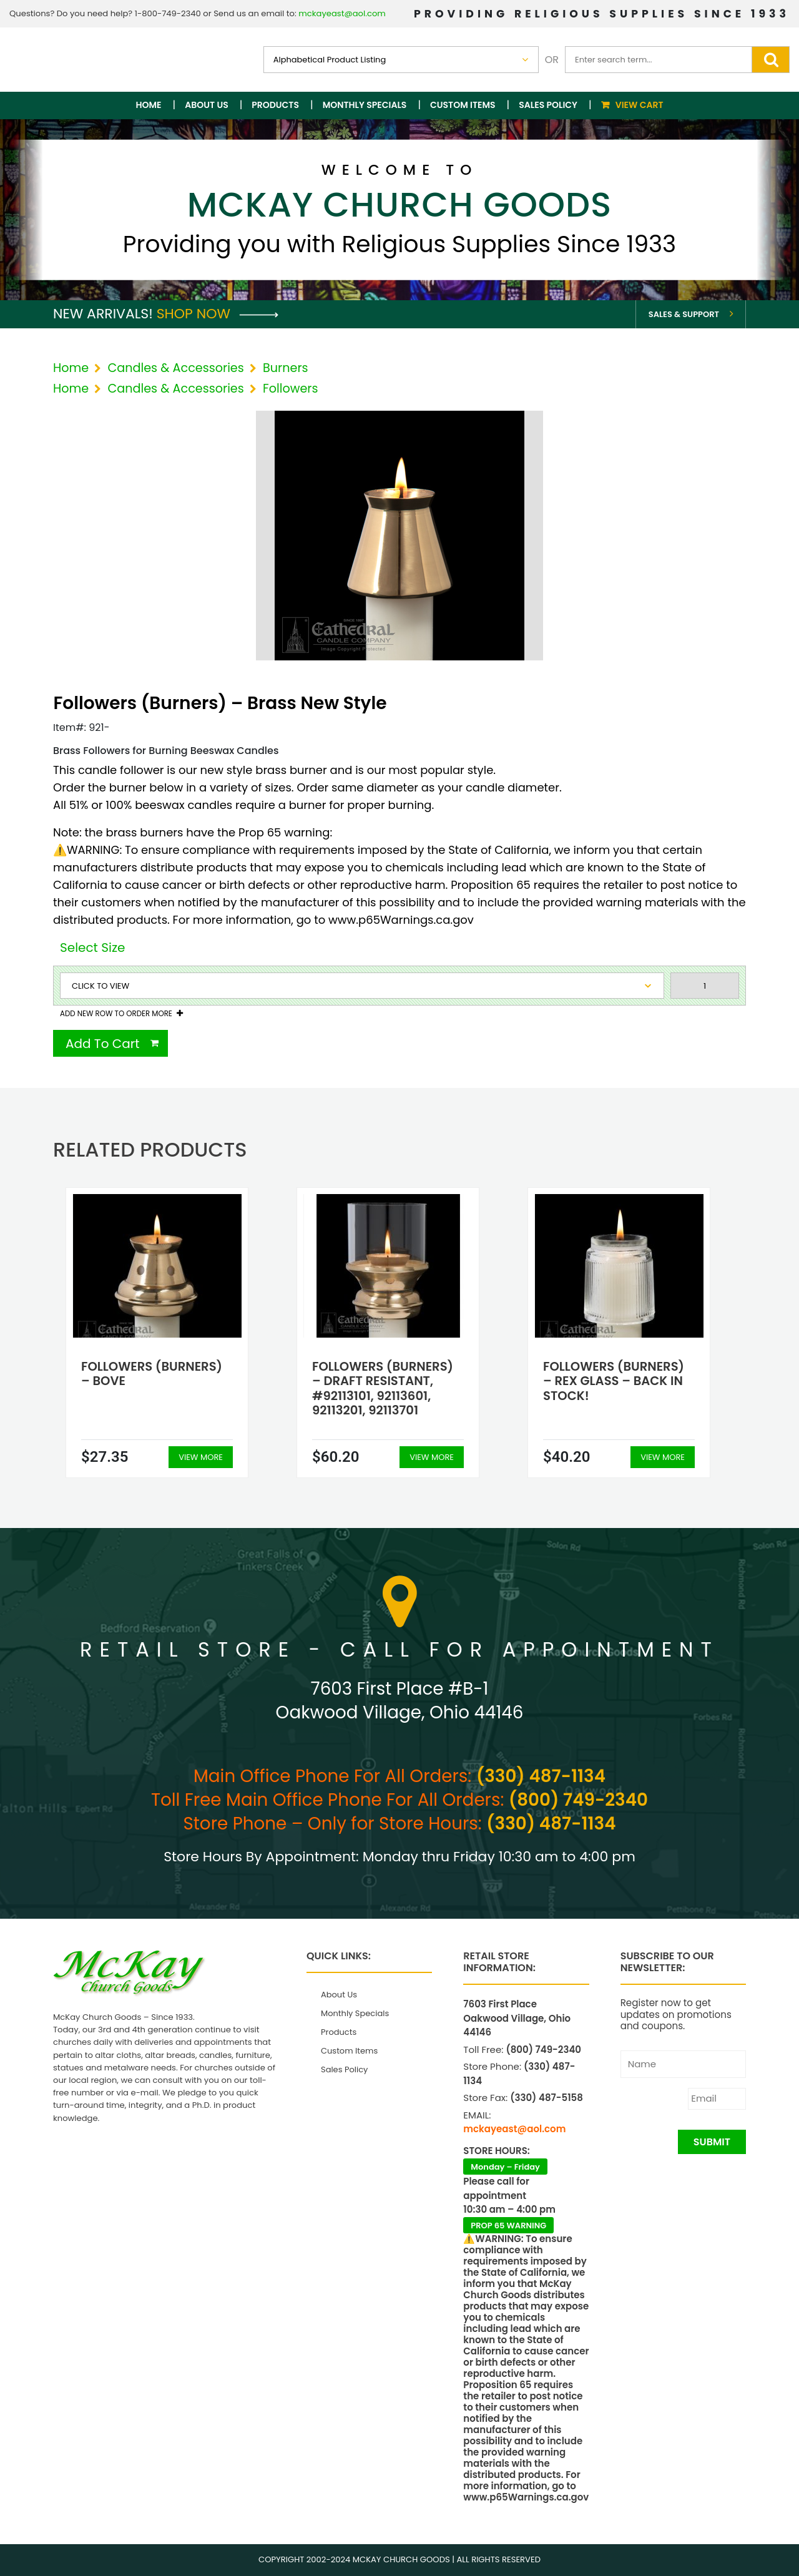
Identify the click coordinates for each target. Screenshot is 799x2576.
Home (149, 105)
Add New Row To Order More (116, 1013)
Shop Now (217, 313)
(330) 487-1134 (540, 1776)
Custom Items (463, 105)
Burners (285, 368)
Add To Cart (103, 1043)
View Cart (639, 105)
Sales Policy (548, 105)
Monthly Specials (365, 105)
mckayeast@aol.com (342, 13)
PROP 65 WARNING (508, 2225)
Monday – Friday (505, 2167)
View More (201, 1457)
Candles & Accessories (175, 368)
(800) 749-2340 (578, 1800)
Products (275, 105)
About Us (206, 105)
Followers (290, 388)
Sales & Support (684, 314)
